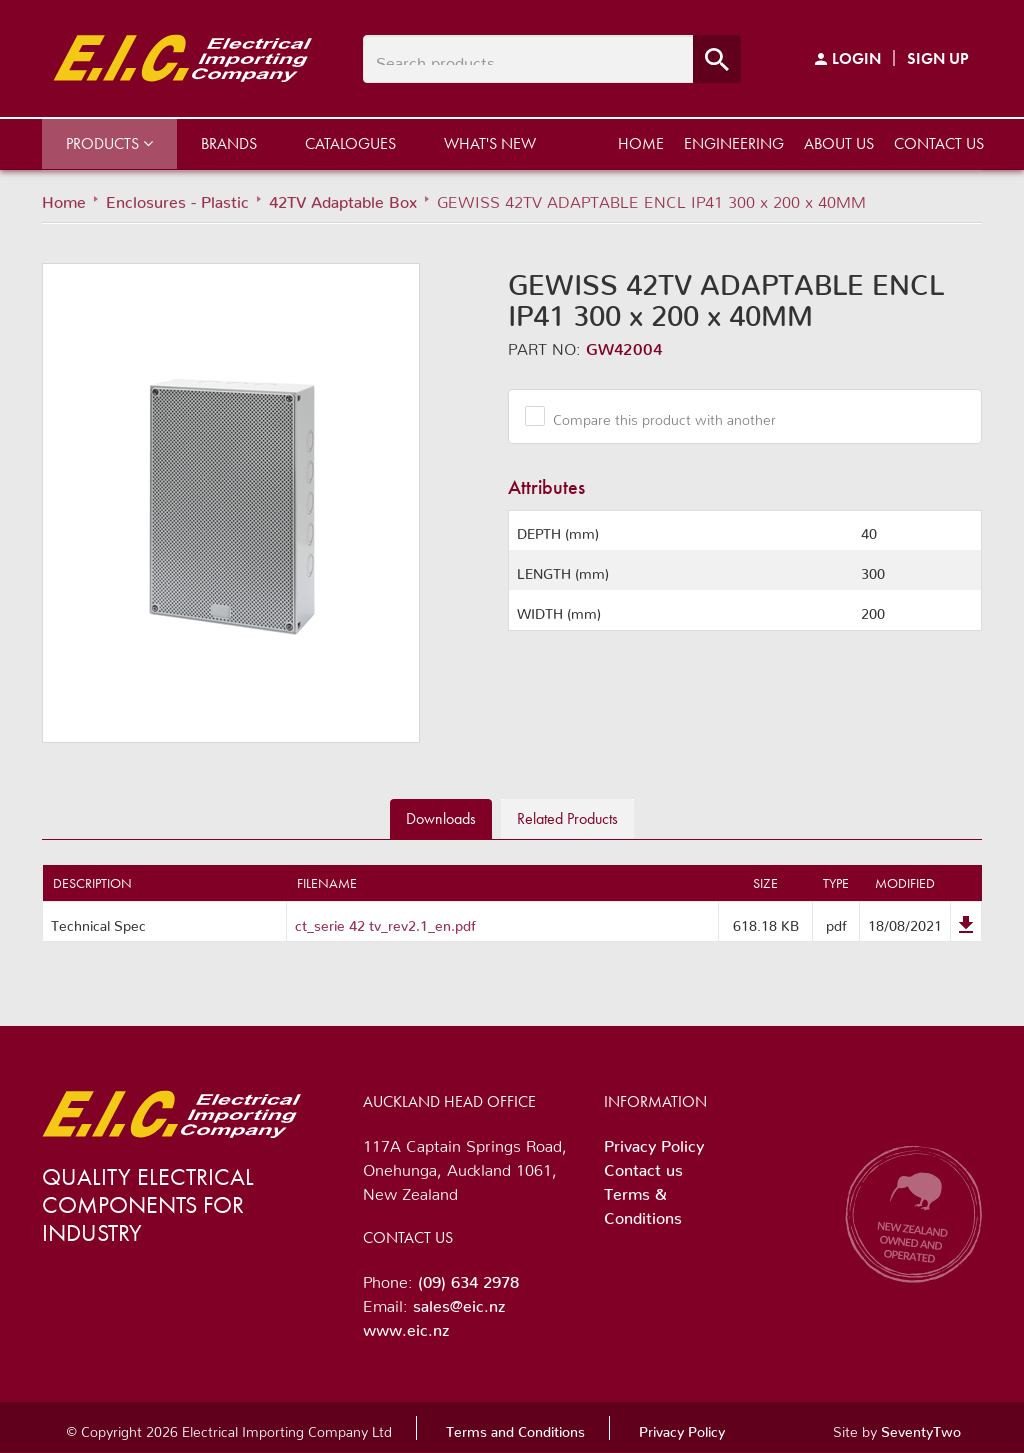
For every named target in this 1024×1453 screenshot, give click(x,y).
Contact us (939, 143)
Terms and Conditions (515, 1428)
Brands (229, 143)
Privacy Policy (654, 1142)
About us (839, 143)
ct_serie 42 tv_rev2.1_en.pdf (385, 922)
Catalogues (350, 143)
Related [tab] (567, 818)
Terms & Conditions (643, 1202)
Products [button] (109, 143)
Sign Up (938, 58)
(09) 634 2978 (468, 1278)
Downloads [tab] (441, 818)
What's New (490, 143)
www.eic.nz (406, 1326)
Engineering (734, 143)
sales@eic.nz (459, 1302)
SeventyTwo (921, 1428)
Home (641, 143)
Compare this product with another (657, 416)
